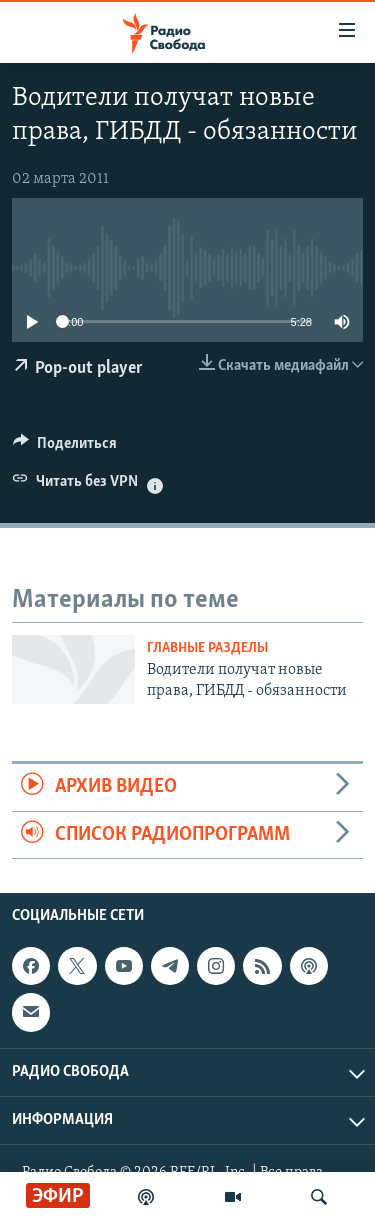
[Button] (65, 448)
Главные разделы (207, 648)
